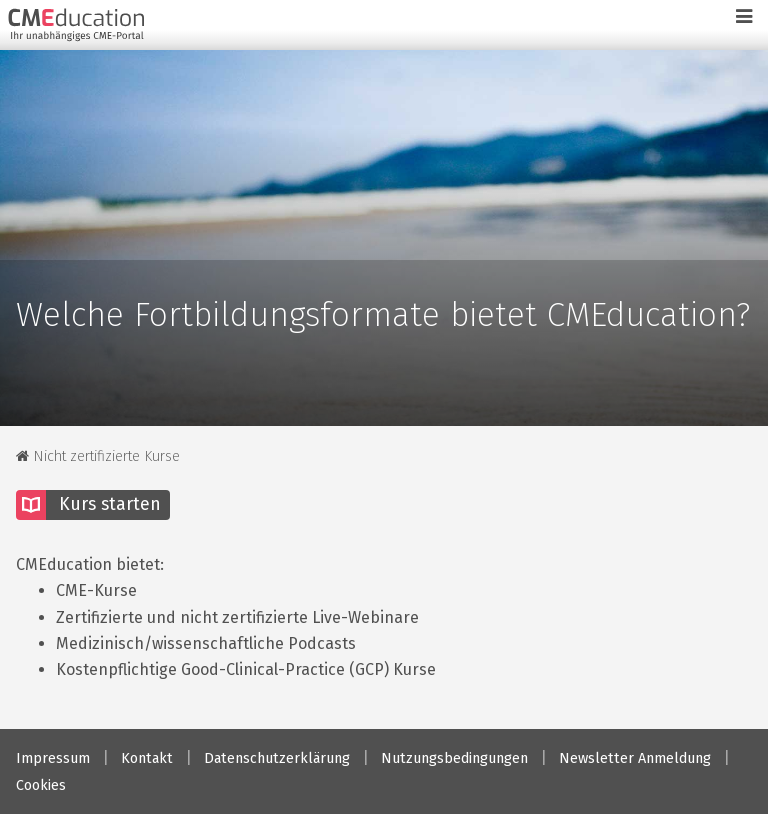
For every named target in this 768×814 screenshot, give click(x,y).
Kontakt (147, 758)
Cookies (41, 785)
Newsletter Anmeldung (635, 758)
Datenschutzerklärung (277, 758)
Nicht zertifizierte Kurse (98, 456)
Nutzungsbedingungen (454, 758)
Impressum (53, 758)
